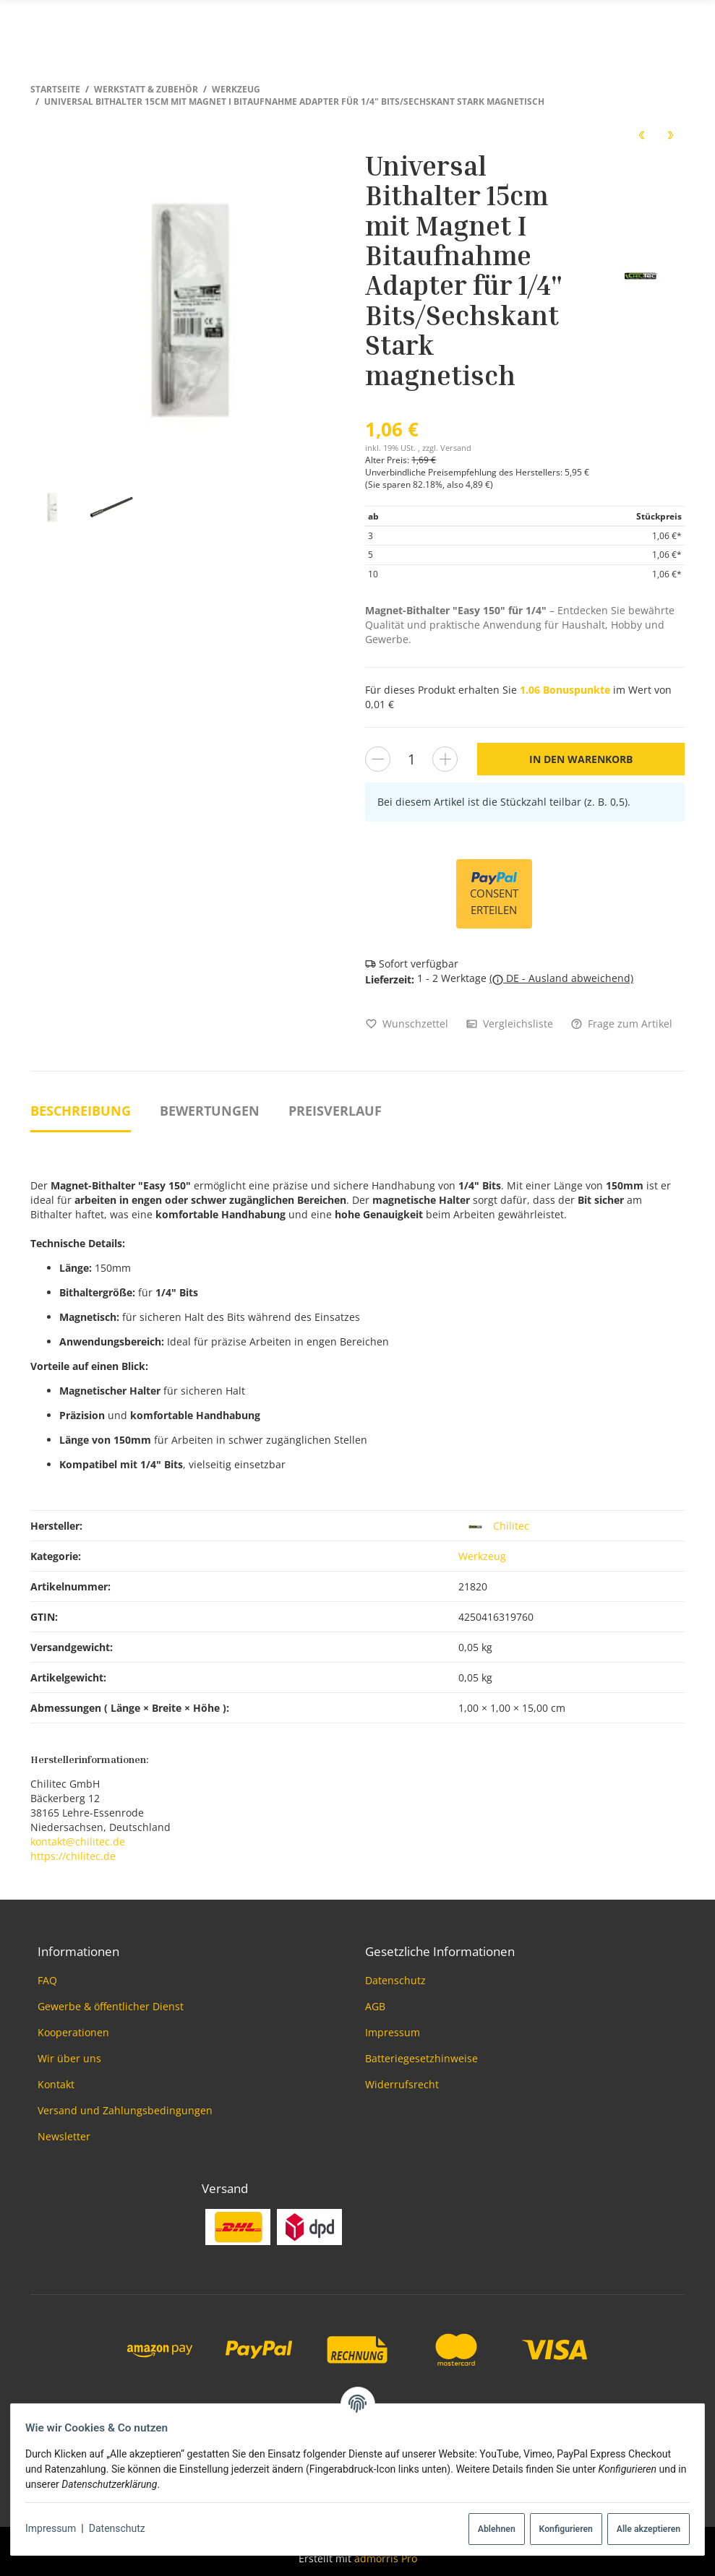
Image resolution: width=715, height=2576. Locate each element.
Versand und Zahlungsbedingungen (125, 2110)
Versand (455, 448)
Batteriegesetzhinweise (421, 2058)
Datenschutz (123, 2528)
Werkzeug (482, 1556)
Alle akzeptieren (643, 2529)
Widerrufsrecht (402, 2084)
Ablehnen (491, 2529)
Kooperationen (73, 2032)
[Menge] (411, 759)
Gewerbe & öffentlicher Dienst (111, 2006)
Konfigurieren (559, 2529)
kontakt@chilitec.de (77, 1841)
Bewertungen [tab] (210, 1110)
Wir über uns (69, 2058)
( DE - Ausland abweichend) (561, 978)
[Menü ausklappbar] (677, 23)
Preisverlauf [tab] (335, 1110)
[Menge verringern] (377, 759)
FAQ (47, 1980)
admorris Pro (385, 2558)
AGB (375, 2006)
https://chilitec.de (73, 1856)
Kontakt (56, 2084)
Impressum (56, 2528)
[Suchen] (648, 24)
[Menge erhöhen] (445, 759)
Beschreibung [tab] (80, 1110)
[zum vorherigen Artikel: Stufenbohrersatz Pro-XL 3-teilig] (641, 134)
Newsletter (64, 2136)
